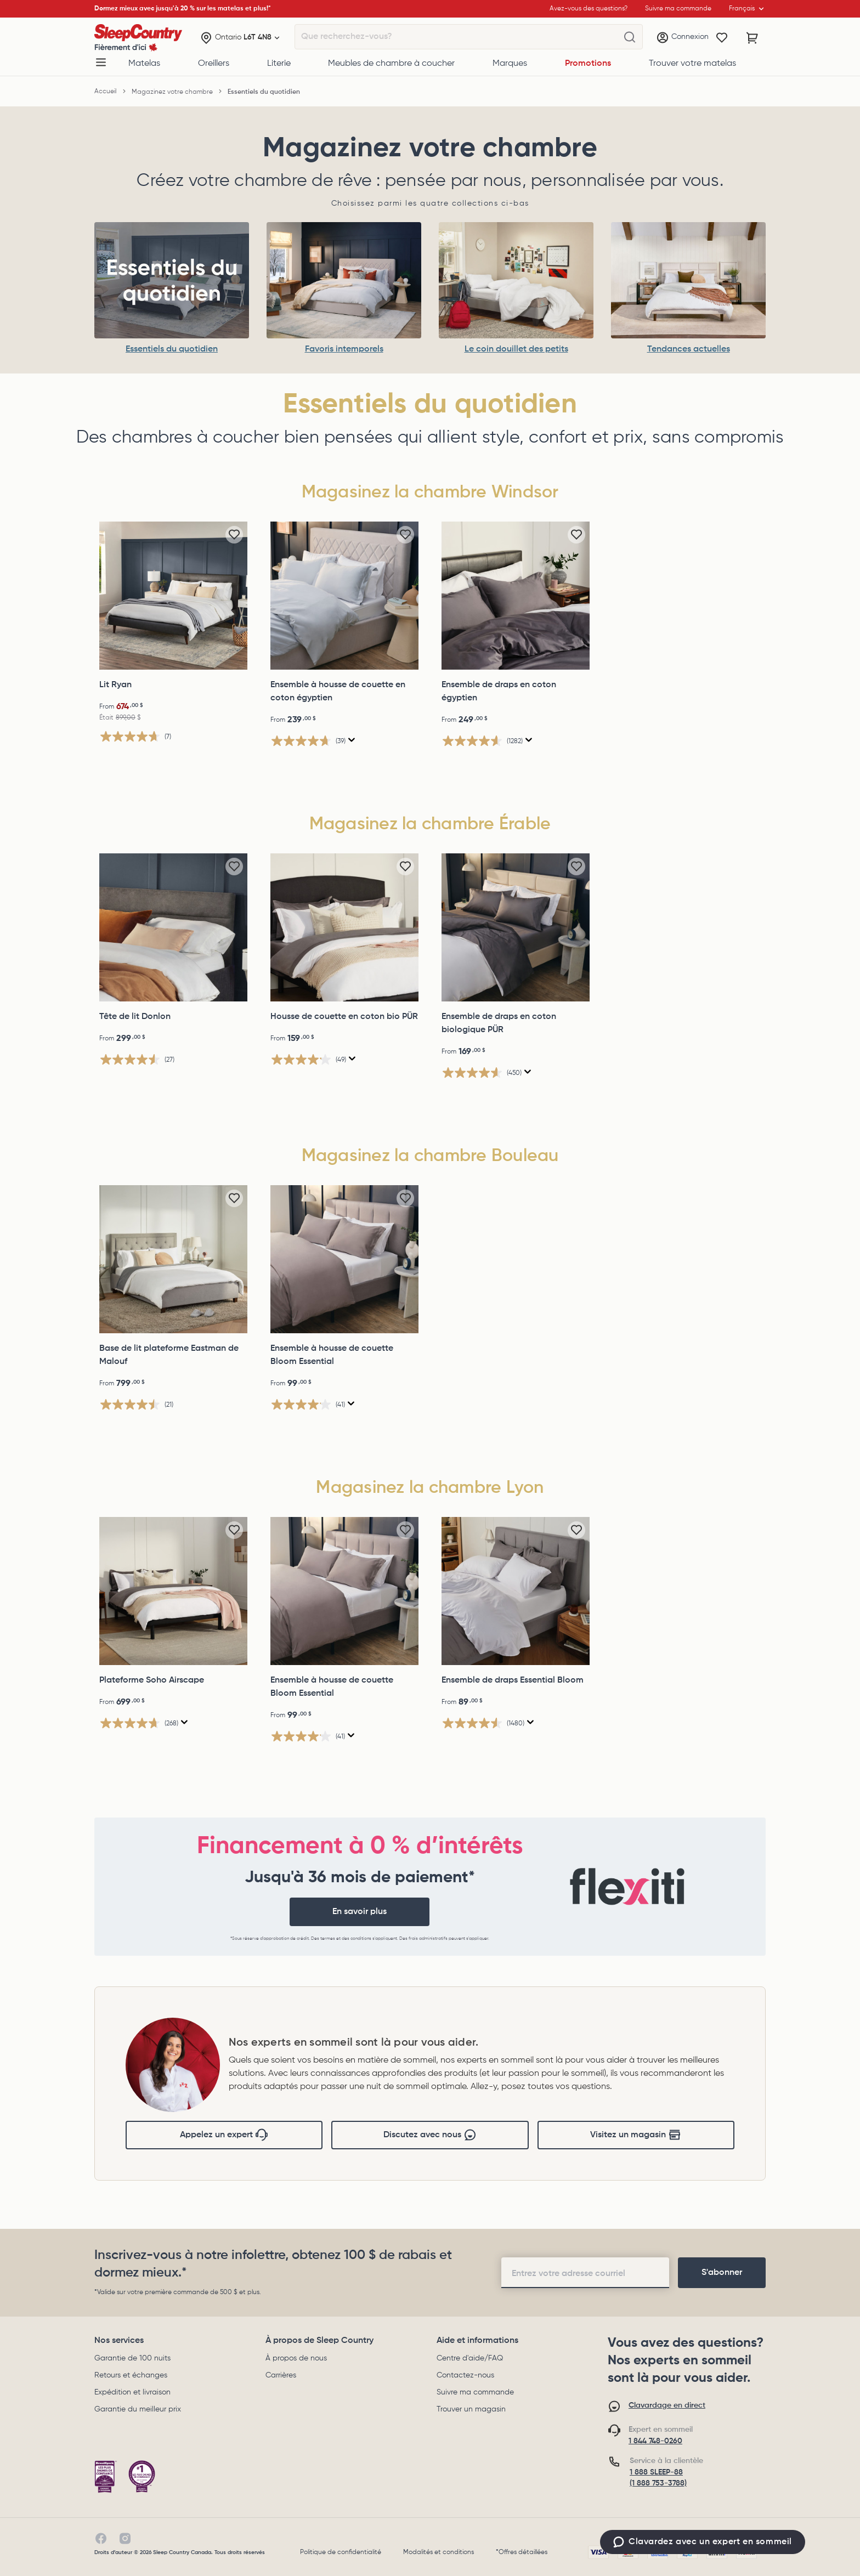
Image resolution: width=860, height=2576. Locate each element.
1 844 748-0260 (655, 2441)
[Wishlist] (721, 37)
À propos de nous (296, 2358)
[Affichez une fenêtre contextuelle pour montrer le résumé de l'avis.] (352, 740)
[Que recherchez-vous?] (629, 37)
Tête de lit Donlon (135, 1016)
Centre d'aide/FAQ (470, 2358)
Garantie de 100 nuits (132, 2358)
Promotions (588, 63)
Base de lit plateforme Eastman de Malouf (169, 1355)
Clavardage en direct (667, 2405)
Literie (279, 63)
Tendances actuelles (688, 349)
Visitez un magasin (635, 2135)
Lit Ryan (115, 685)
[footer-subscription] (722, 2272)
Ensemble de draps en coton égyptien (499, 692)
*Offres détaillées (521, 2552)
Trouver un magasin (471, 2409)
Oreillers (213, 63)
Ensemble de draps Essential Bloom (513, 1680)
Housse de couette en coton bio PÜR (344, 1016)
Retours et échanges (130, 2375)
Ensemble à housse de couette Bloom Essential (331, 1355)
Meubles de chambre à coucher (391, 63)
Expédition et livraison (132, 2392)
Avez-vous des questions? (588, 8)
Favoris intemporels (344, 349)
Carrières (280, 2375)
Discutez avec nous (430, 2135)
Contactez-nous (465, 2375)
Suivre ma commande (475, 2392)
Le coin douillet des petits (516, 349)
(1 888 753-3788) (658, 2483)
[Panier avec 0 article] (752, 37)
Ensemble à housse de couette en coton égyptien (337, 692)
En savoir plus (359, 1911)
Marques (510, 63)
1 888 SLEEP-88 (656, 2472)
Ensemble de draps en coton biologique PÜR (499, 1023)
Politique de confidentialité (340, 2552)
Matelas (144, 63)
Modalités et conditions (438, 2552)
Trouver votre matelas (692, 63)
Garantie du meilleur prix (137, 2409)
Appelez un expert (224, 2135)
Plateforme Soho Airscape (151, 1680)
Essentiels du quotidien (172, 349)
